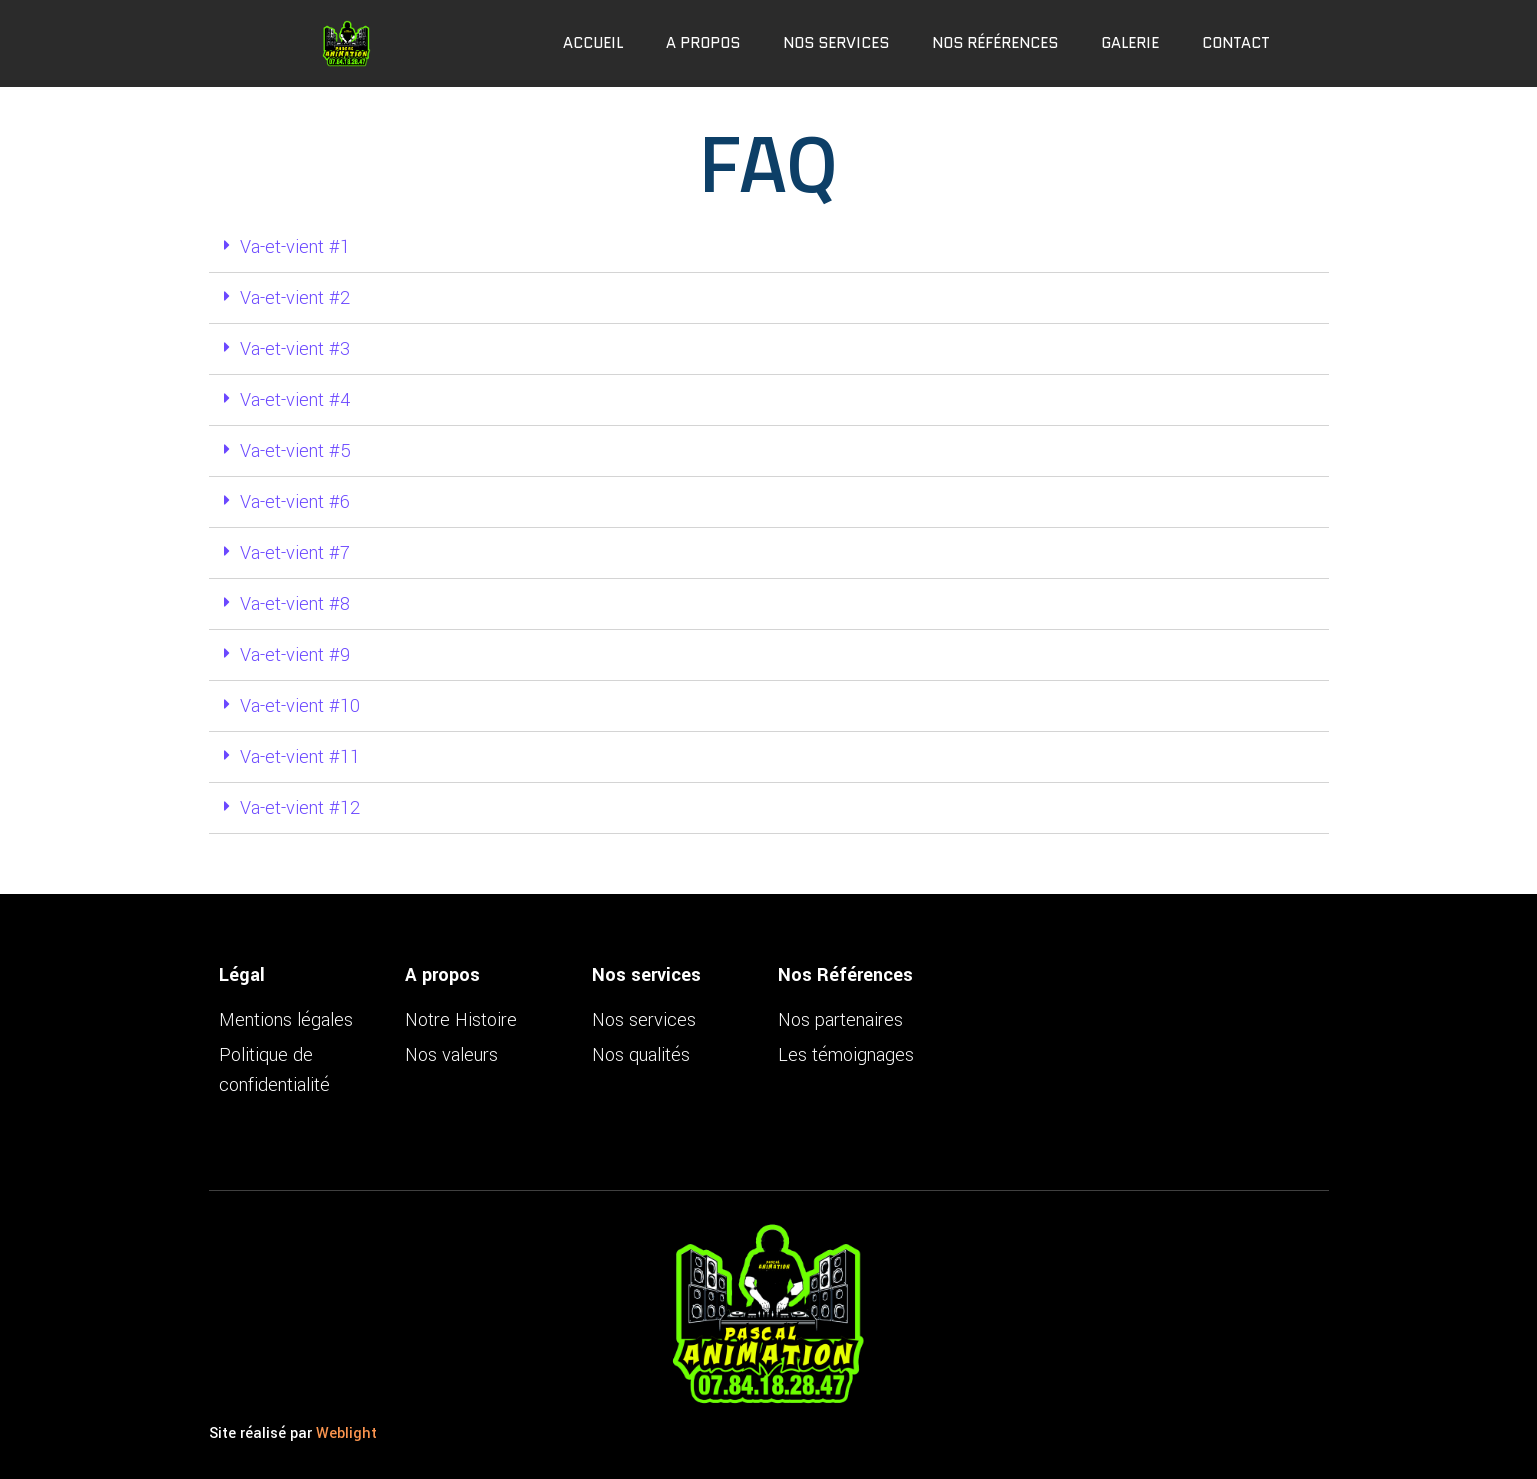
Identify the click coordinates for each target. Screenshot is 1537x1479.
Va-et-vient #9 (295, 655)
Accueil (593, 43)
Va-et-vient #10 (300, 706)
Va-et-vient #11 (300, 757)
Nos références (995, 43)
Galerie (1130, 43)
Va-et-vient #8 (295, 604)
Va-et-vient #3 (295, 349)
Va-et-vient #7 (295, 553)
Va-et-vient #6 (295, 502)
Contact (1236, 43)
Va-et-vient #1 (295, 247)
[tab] (769, 247)
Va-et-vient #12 (300, 808)
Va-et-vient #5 (295, 451)
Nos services (836, 43)
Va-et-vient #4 (295, 400)
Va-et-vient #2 (295, 298)
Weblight (346, 1433)
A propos (703, 43)
